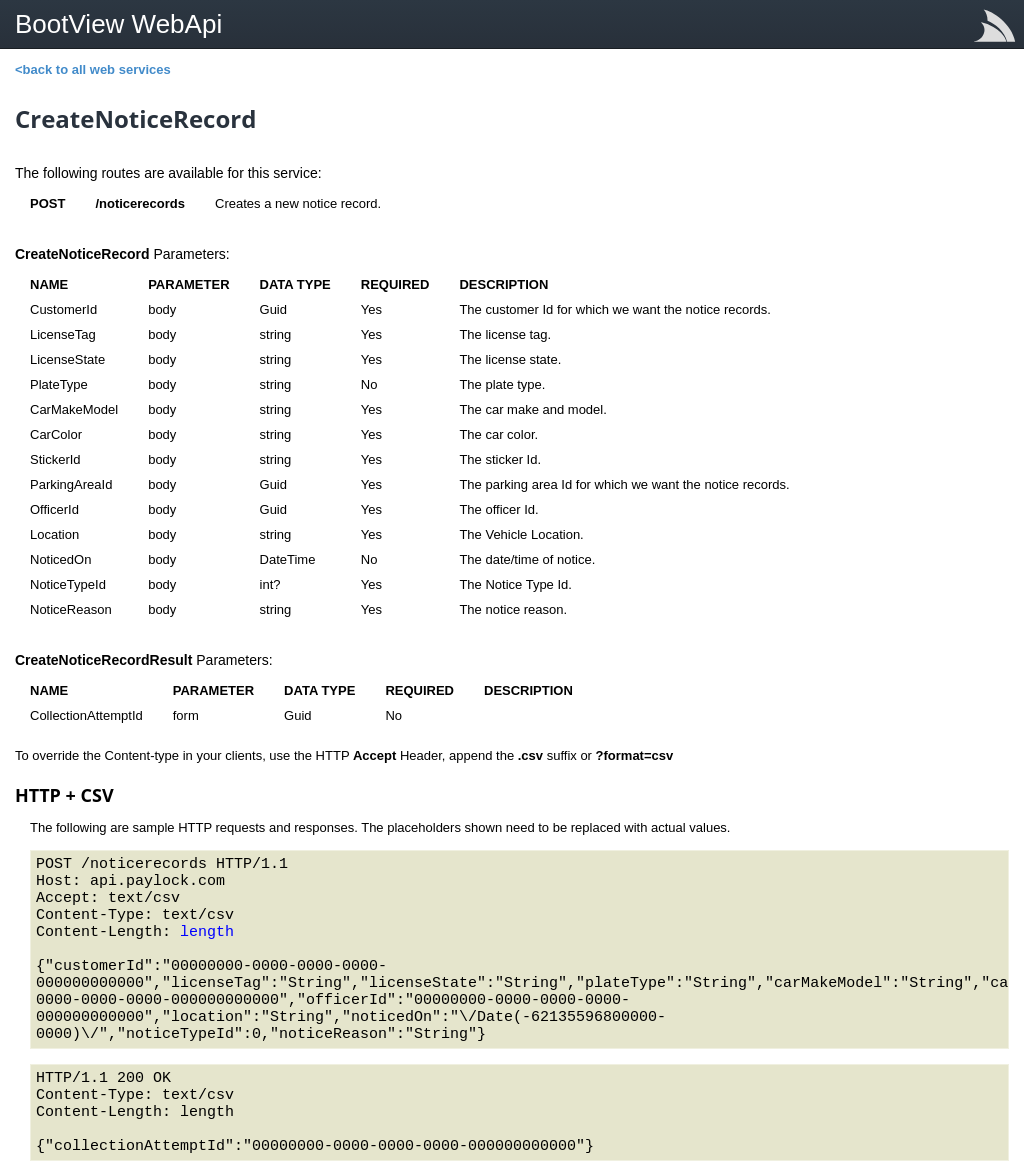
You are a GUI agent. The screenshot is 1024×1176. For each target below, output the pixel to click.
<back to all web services (93, 69)
